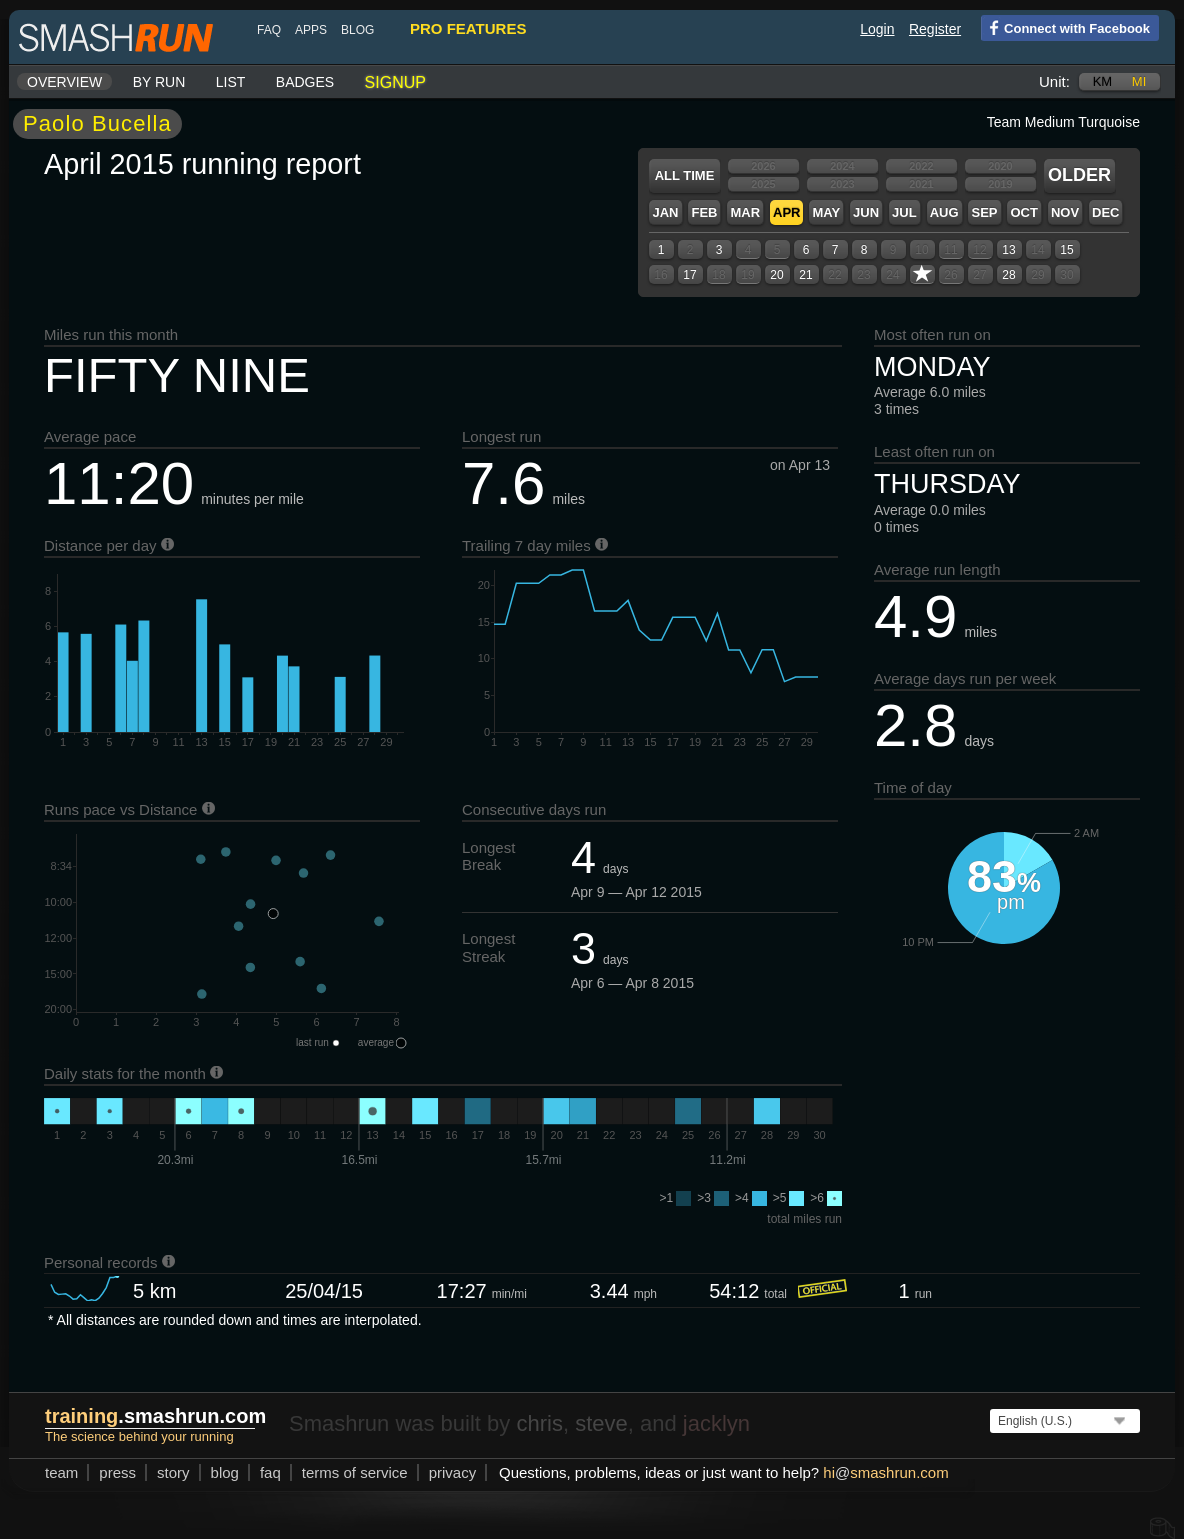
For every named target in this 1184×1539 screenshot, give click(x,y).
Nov (1065, 212)
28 (1008, 275)
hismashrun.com (885, 1472)
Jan (665, 212)
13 (1008, 250)
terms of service (355, 1472)
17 (689, 275)
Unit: (1054, 81)
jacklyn (716, 1423)
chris (539, 1423)
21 (805, 275)
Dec (1105, 212)
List (231, 82)
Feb (704, 212)
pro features (468, 28)
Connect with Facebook (1065, 27)
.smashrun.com (155, 1416)
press (117, 1472)
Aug (944, 212)
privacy (453, 1472)
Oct (1023, 212)
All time (685, 175)
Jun (866, 212)
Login (877, 29)
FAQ (269, 30)
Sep (984, 212)
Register (935, 29)
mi (1139, 81)
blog (357, 30)
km (1103, 81)
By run (159, 82)
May (826, 212)
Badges (305, 82)
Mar (745, 212)
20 (776, 275)
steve (601, 1423)
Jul (904, 212)
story (173, 1472)
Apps (311, 30)
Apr (786, 212)
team (61, 1472)
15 (1066, 250)
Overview (64, 82)
